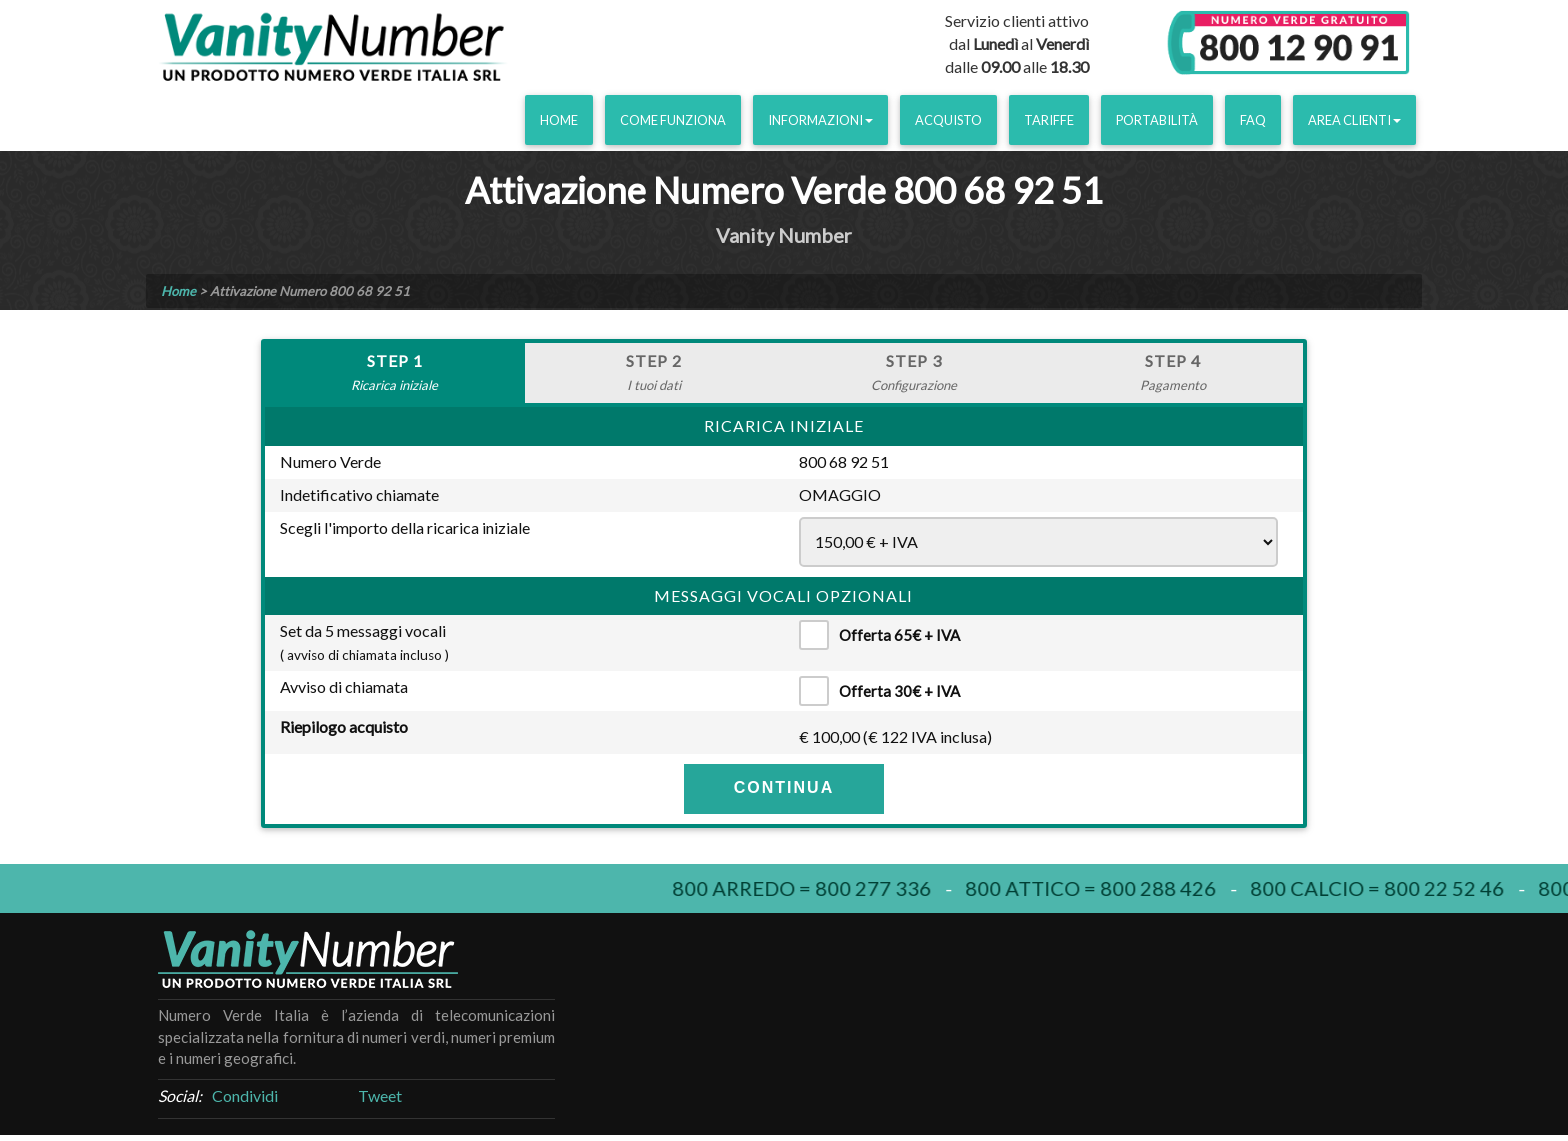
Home (559, 120)
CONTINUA (784, 787)
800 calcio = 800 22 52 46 (1389, 888)
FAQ (1253, 120)
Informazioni (820, 120)
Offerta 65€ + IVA (887, 635)
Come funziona (673, 120)
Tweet (380, 1095)
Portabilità (1157, 120)
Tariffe (1049, 120)
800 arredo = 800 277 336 (813, 888)
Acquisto (948, 120)
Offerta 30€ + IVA (887, 691)
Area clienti (1354, 120)
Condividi (245, 1095)
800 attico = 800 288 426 (1102, 888)
